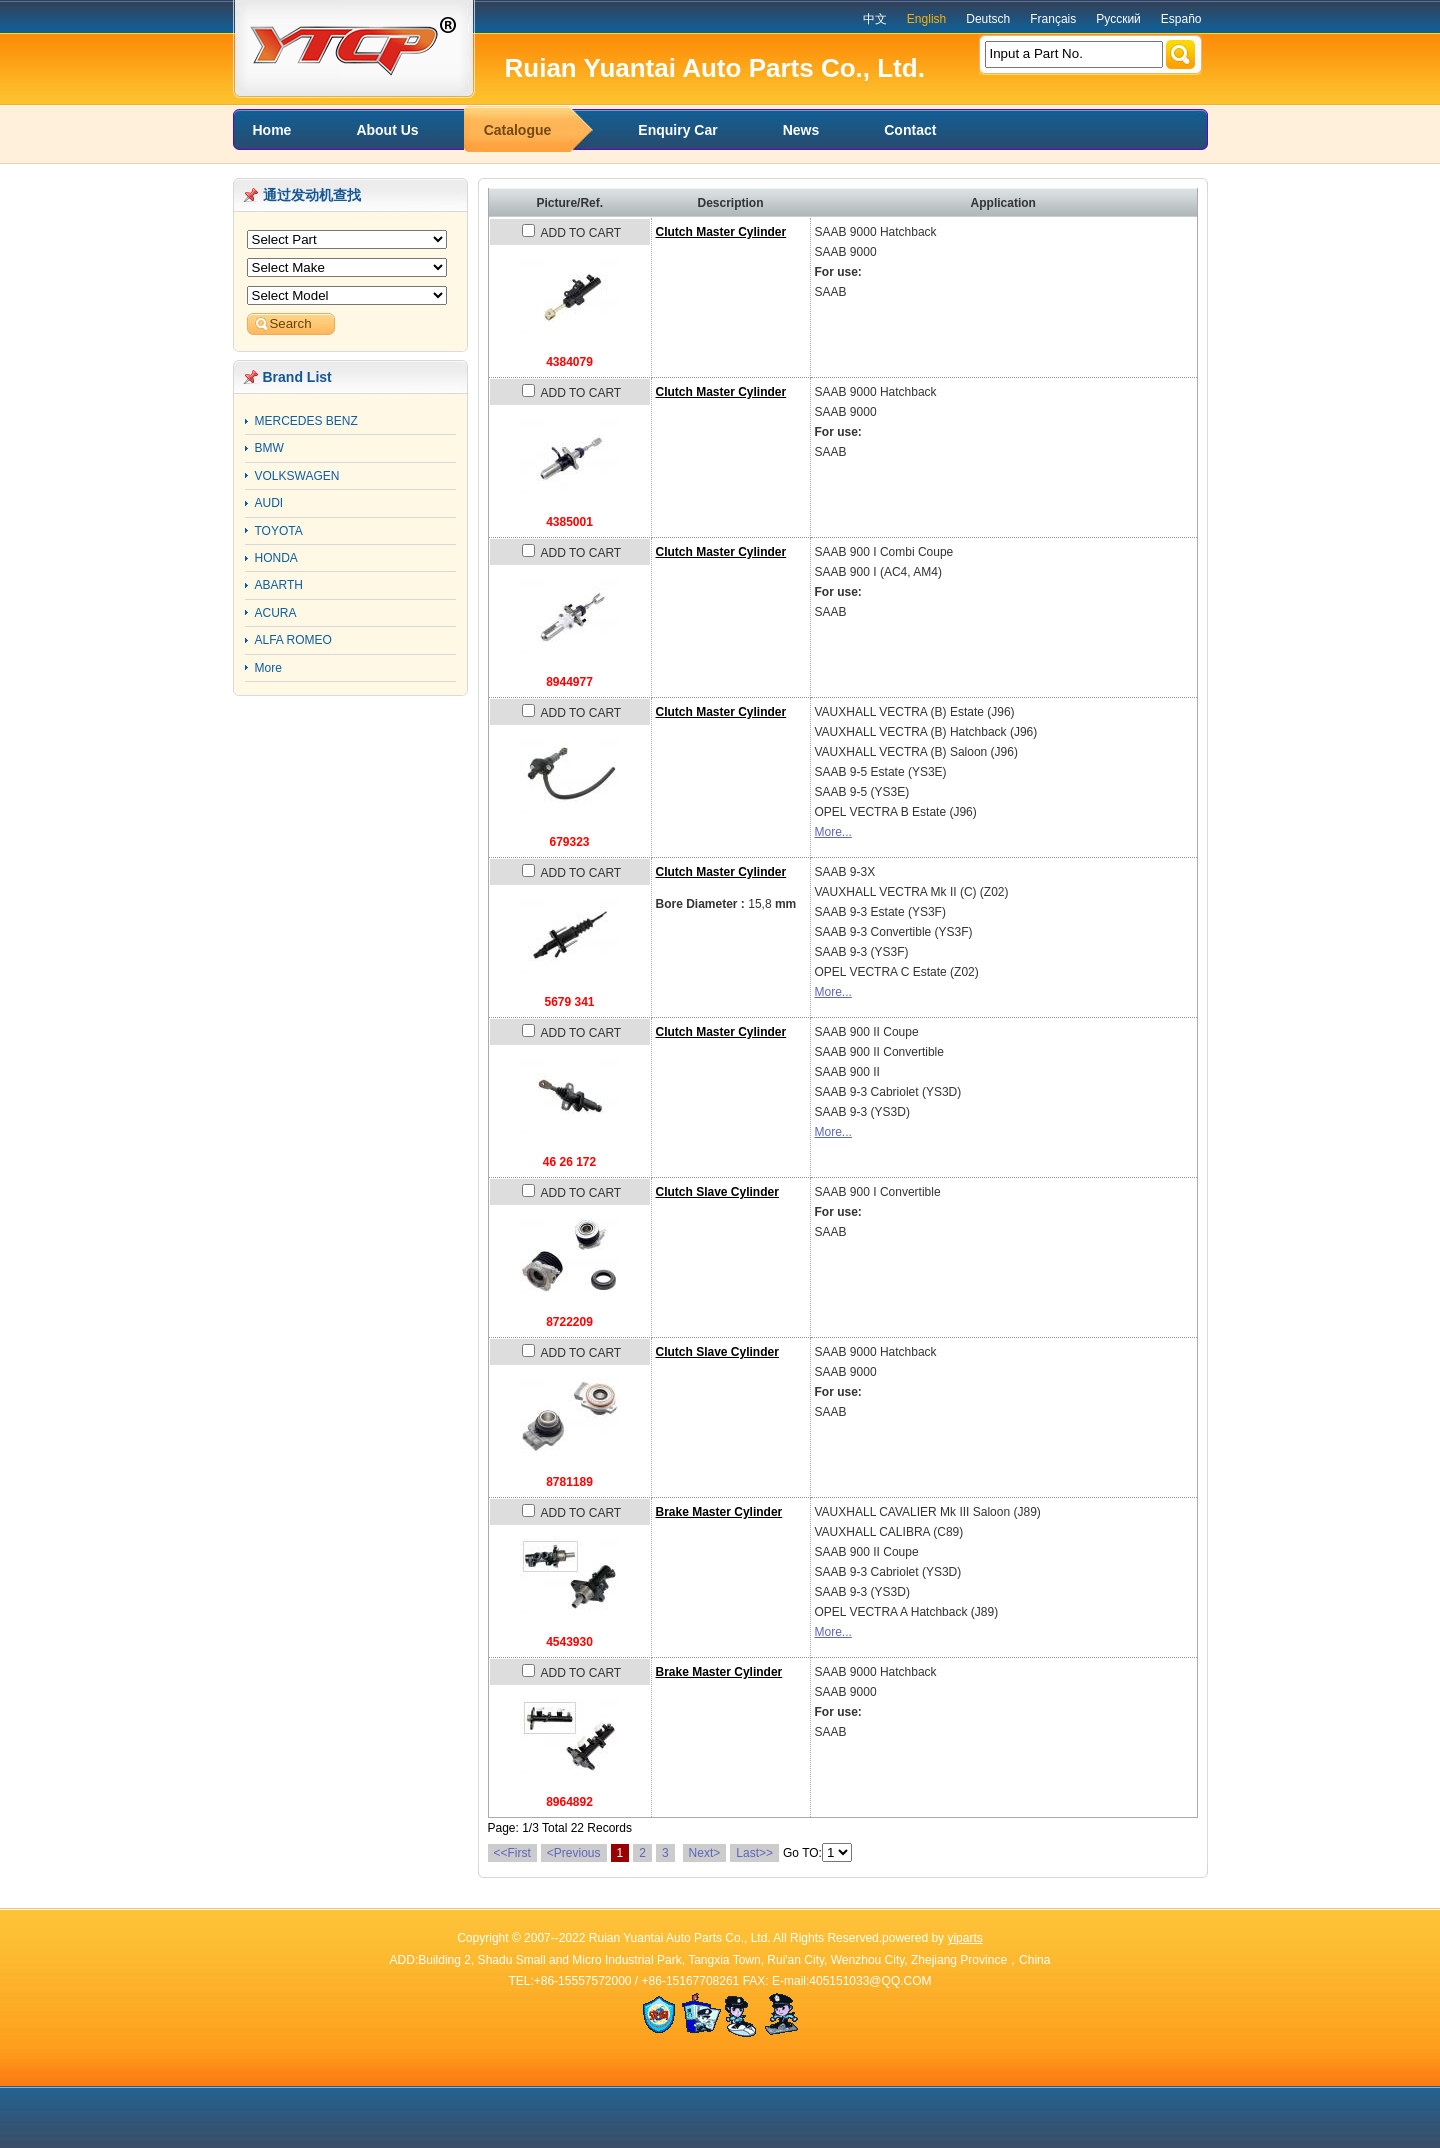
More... (833, 832)
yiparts (964, 1938)
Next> (705, 1853)
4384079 (569, 362)
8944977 (569, 682)
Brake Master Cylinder (719, 1512)
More (268, 668)
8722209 (569, 1322)
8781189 (569, 1482)
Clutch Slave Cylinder (717, 1192)
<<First (512, 1853)
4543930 (569, 1642)
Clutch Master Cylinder (721, 232)
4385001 (569, 522)
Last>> (754, 1853)
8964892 (569, 1802)
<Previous (574, 1853)
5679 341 (569, 1002)
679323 (569, 842)
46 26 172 (569, 1162)
